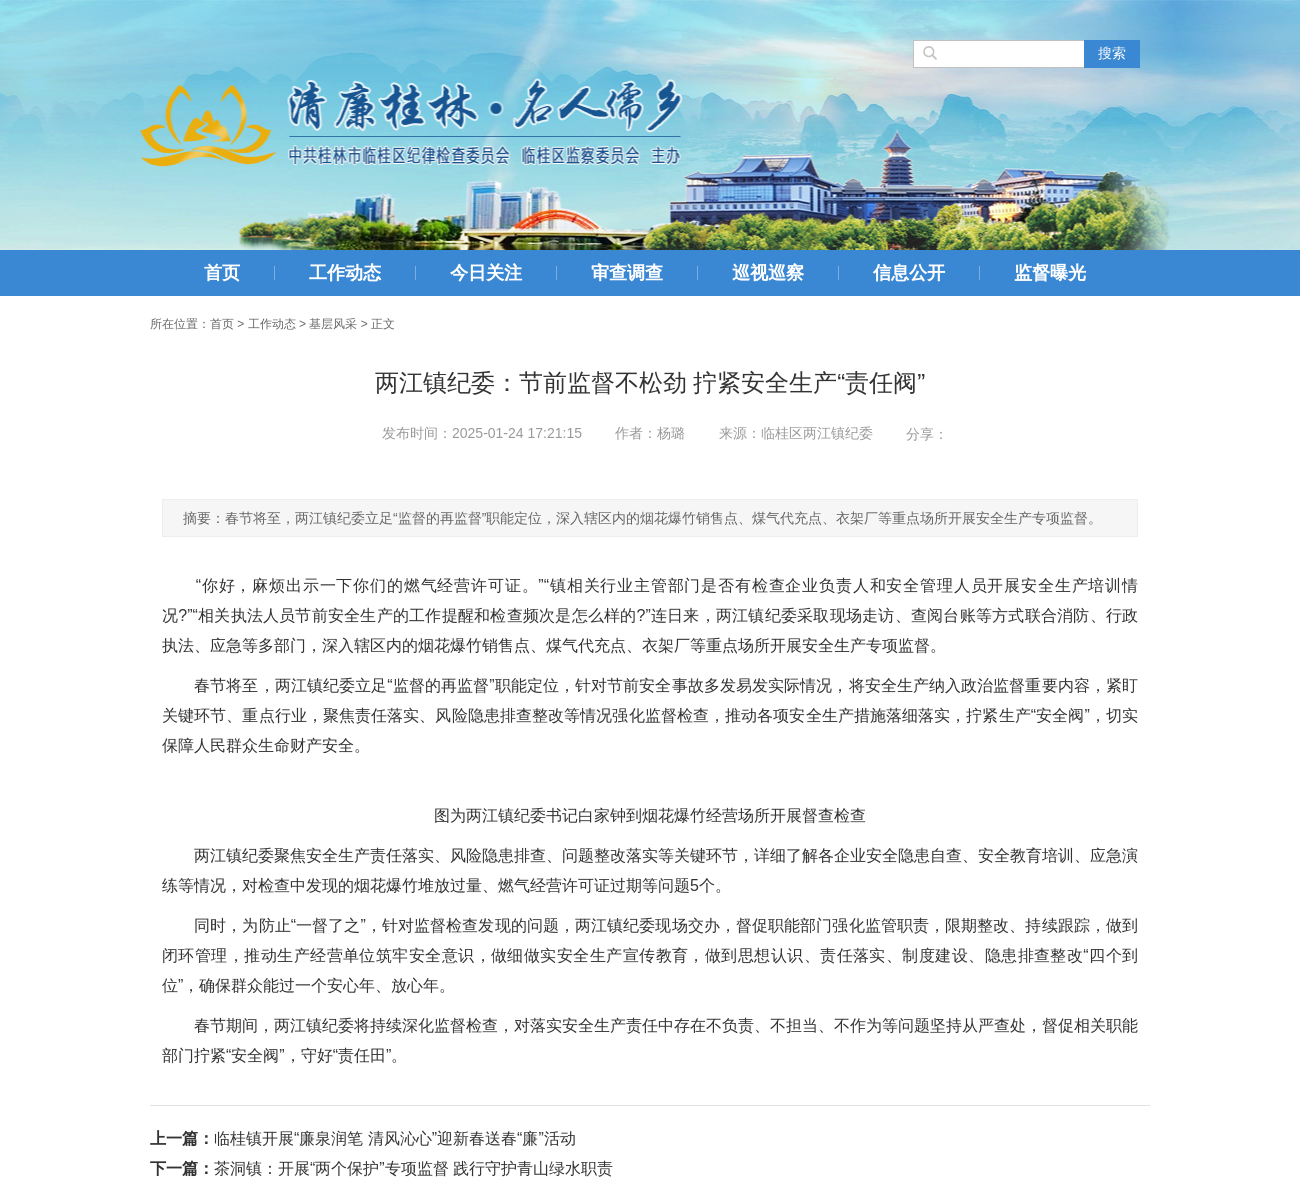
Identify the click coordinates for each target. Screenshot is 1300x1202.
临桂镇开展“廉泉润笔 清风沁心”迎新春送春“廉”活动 (395, 1138)
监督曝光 (1050, 273)
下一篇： (182, 1168)
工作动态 (345, 273)
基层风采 (333, 324)
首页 (222, 273)
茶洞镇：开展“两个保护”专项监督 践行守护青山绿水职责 (413, 1168)
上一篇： (182, 1138)
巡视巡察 (768, 273)
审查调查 (627, 273)
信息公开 (909, 273)
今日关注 (486, 273)
